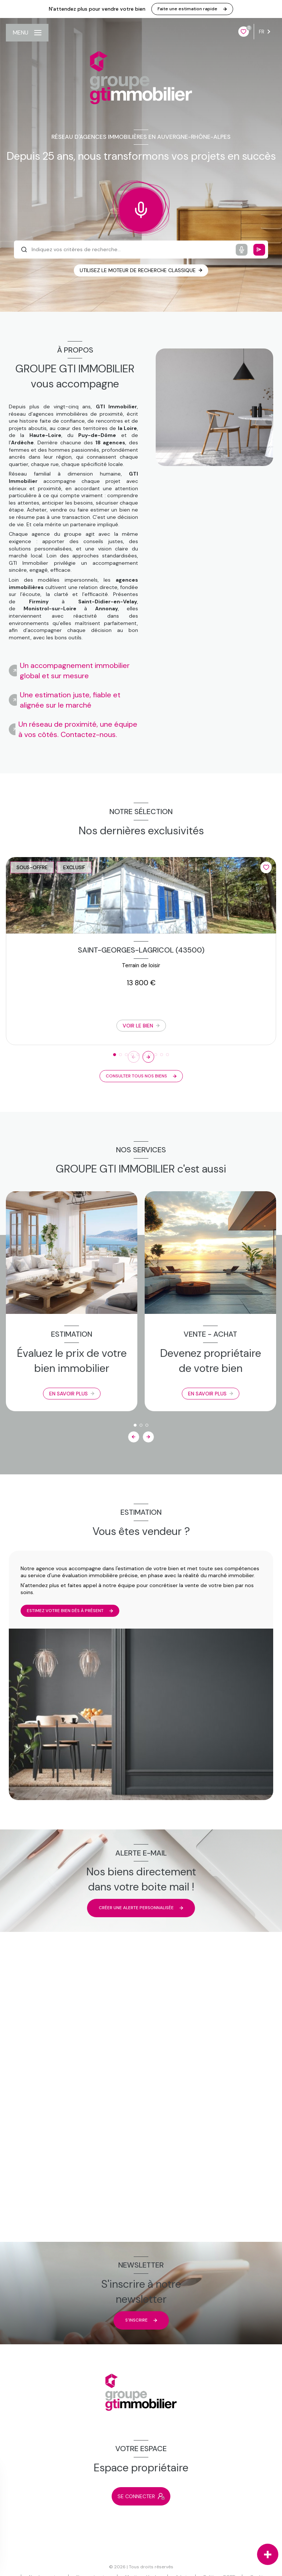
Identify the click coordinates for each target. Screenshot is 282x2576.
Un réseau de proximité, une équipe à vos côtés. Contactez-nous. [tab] (77, 729)
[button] (148, 1057)
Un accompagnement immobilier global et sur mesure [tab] (75, 670)
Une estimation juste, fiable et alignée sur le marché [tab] (70, 700)
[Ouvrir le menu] (27, 32)
